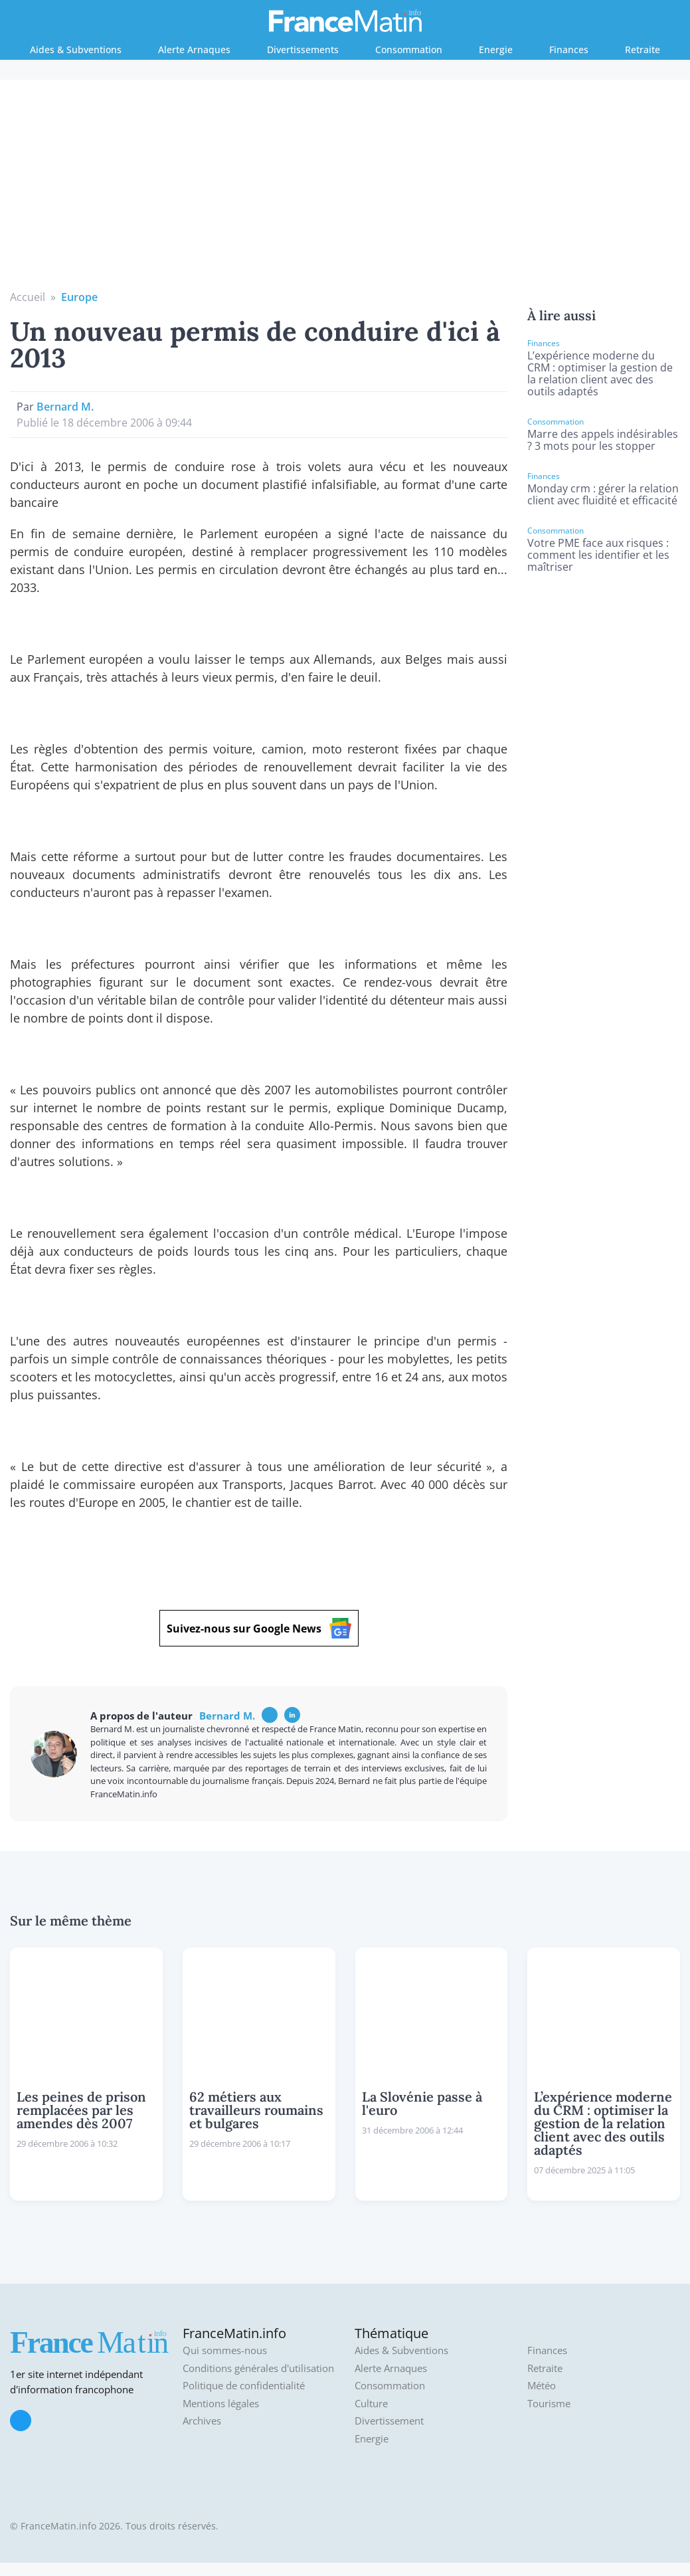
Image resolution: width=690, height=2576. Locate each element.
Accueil (27, 297)
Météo (541, 2385)
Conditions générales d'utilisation (258, 2368)
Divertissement (389, 2421)
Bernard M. (65, 406)
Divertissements (303, 49)
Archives (202, 2421)
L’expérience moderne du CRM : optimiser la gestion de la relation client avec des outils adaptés (600, 373)
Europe (79, 297)
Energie (496, 49)
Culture (371, 2403)
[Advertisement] (345, 189)
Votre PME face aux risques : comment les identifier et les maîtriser (598, 555)
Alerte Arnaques (194, 49)
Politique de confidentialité (244, 2385)
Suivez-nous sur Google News (259, 1628)
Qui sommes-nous (225, 2350)
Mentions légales (221, 2403)
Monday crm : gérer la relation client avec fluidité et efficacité (603, 494)
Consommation (408, 49)
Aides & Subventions (76, 49)
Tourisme (548, 2403)
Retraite (642, 49)
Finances (568, 49)
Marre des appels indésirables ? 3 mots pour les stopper (602, 440)
